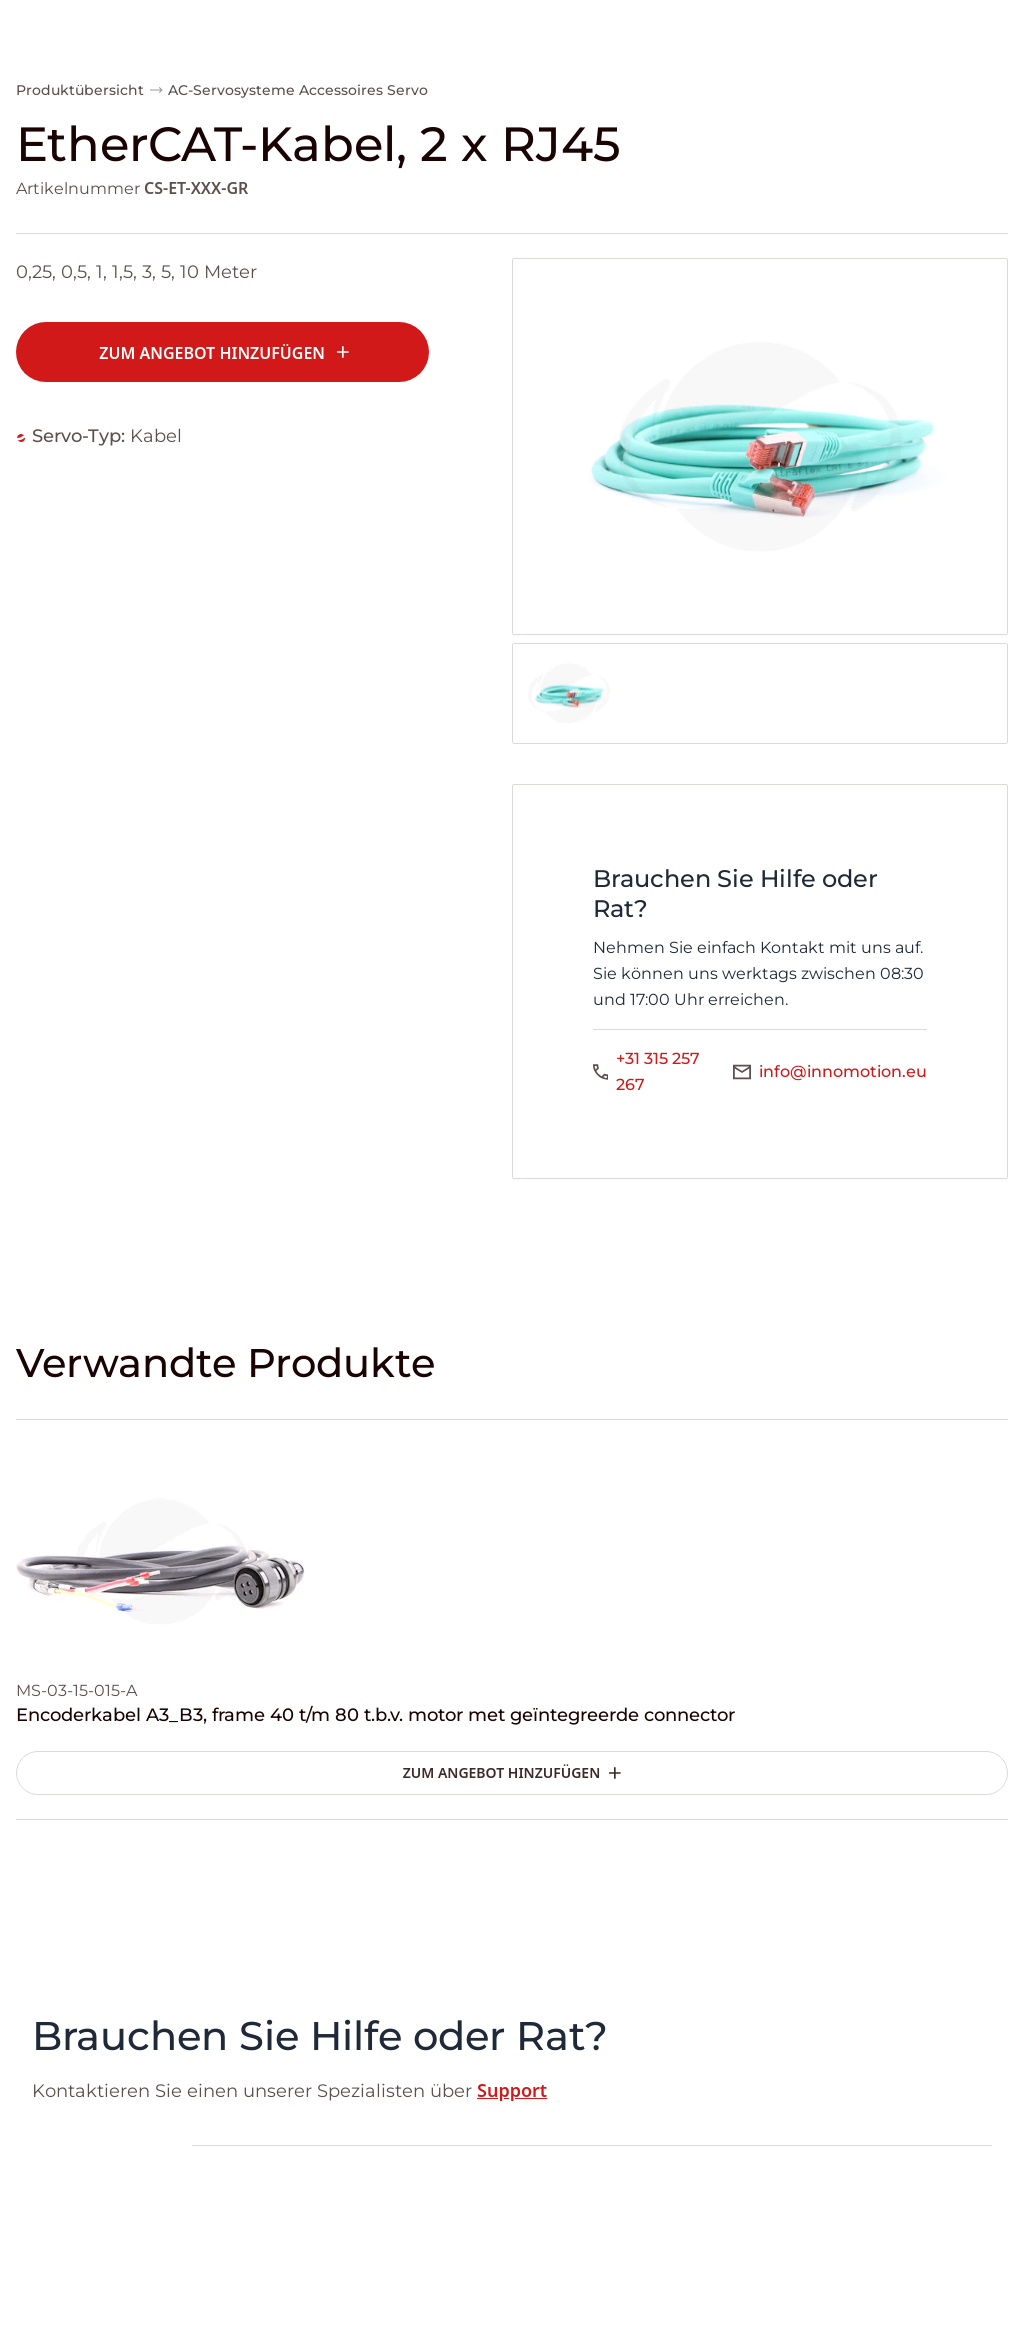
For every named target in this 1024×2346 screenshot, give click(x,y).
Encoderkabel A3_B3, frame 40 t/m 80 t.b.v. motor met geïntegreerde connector (375, 1715)
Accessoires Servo (363, 90)
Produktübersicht (80, 90)
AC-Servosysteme (231, 90)
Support (512, 2090)
